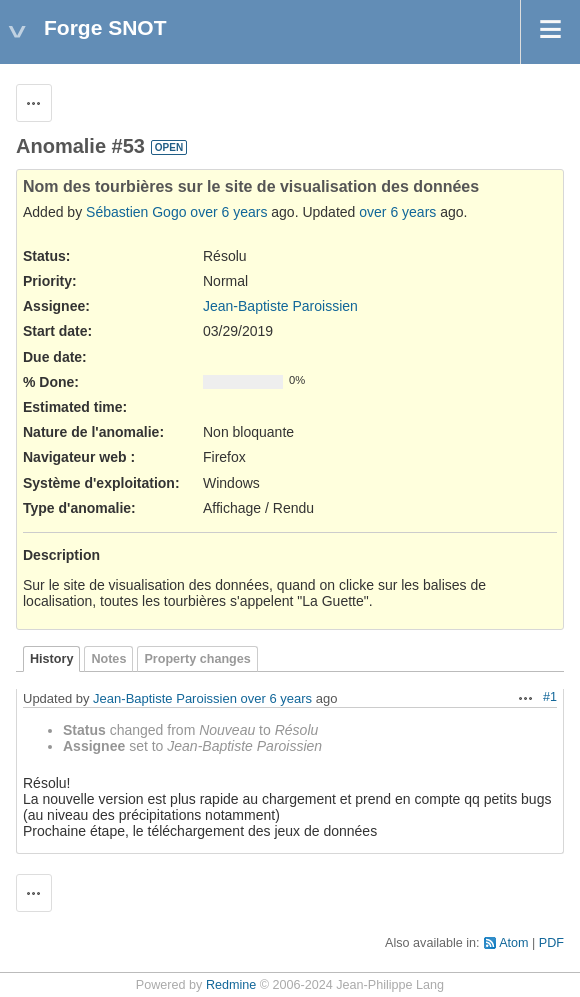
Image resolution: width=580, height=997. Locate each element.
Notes (108, 659)
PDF (551, 943)
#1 (550, 697)
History (51, 659)
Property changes (197, 659)
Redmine (231, 985)
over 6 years (228, 212)
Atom (513, 943)
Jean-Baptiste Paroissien (280, 306)
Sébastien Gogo (136, 212)
